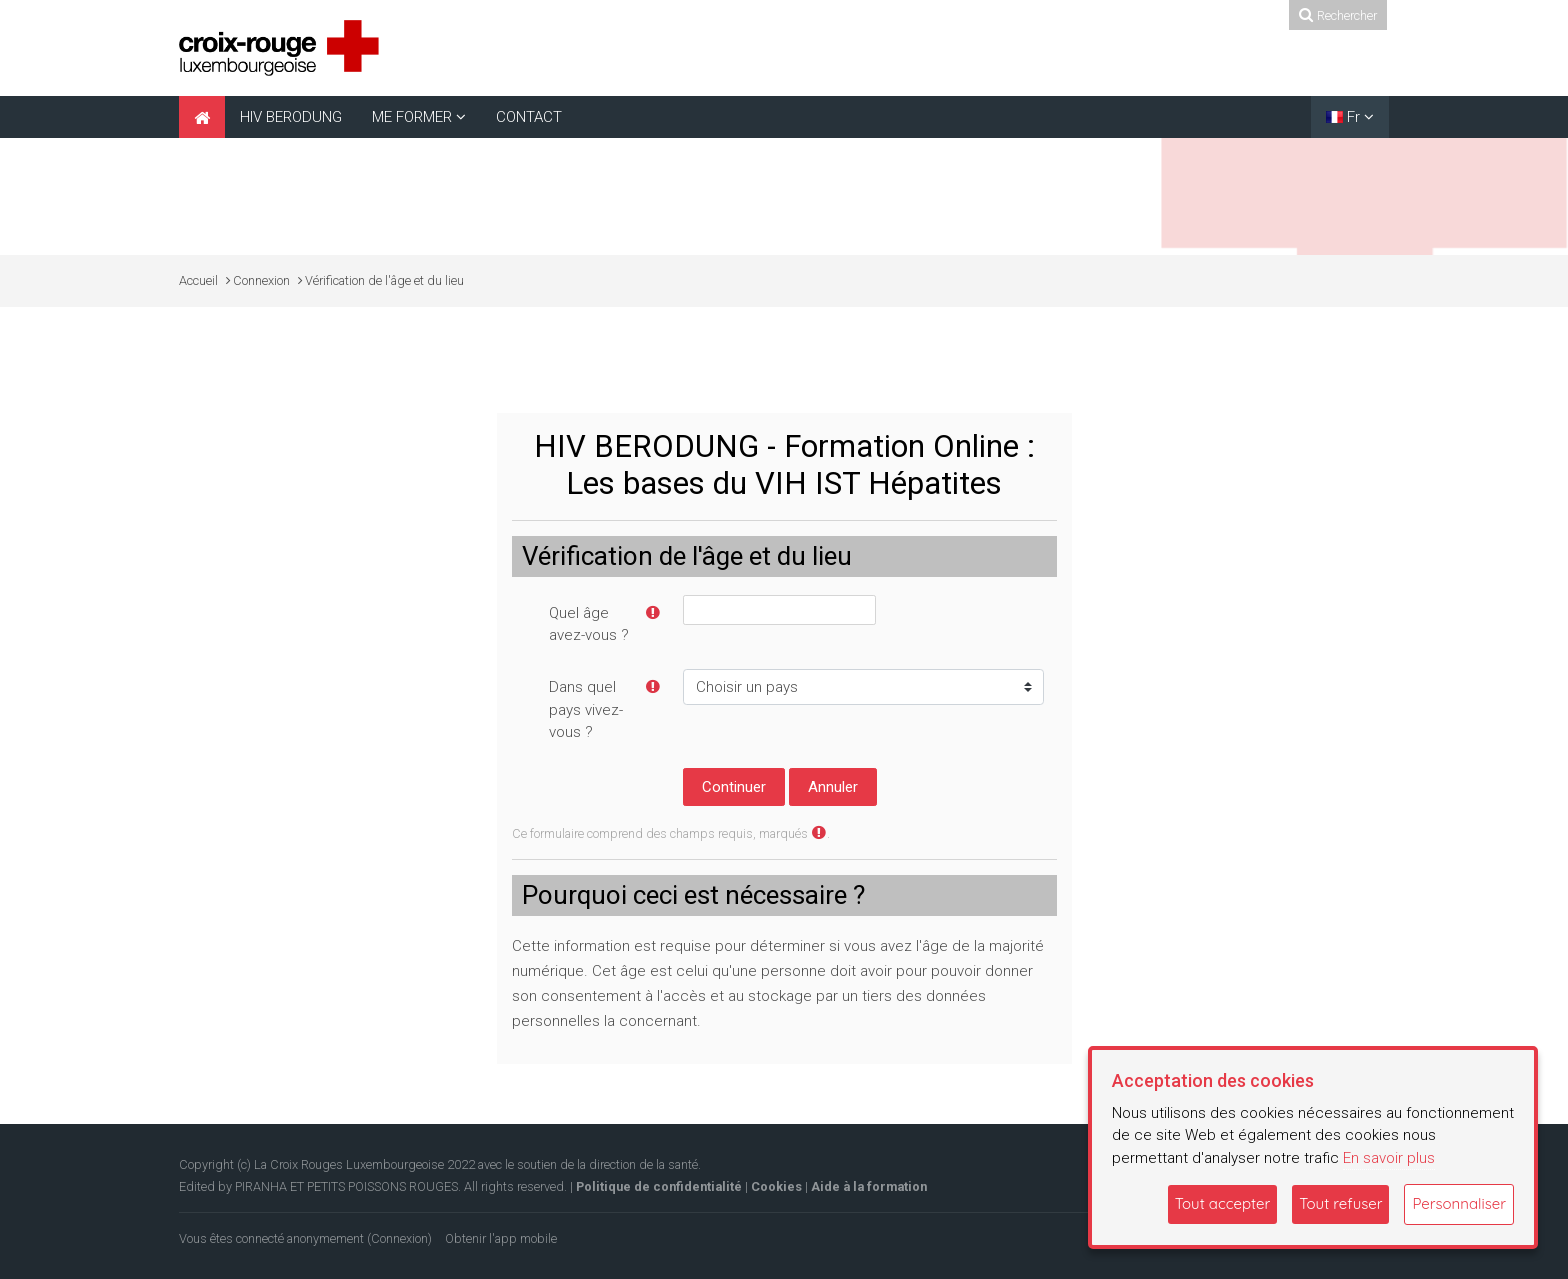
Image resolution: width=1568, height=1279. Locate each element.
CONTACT (529, 117)
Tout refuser (1340, 1203)
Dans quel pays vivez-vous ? (586, 709)
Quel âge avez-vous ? (589, 624)
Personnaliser (1459, 1203)
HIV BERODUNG (291, 117)
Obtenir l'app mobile (501, 1238)
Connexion (399, 1238)
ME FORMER (412, 117)
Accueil (198, 280)
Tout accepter (1223, 1203)
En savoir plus (1389, 1158)
